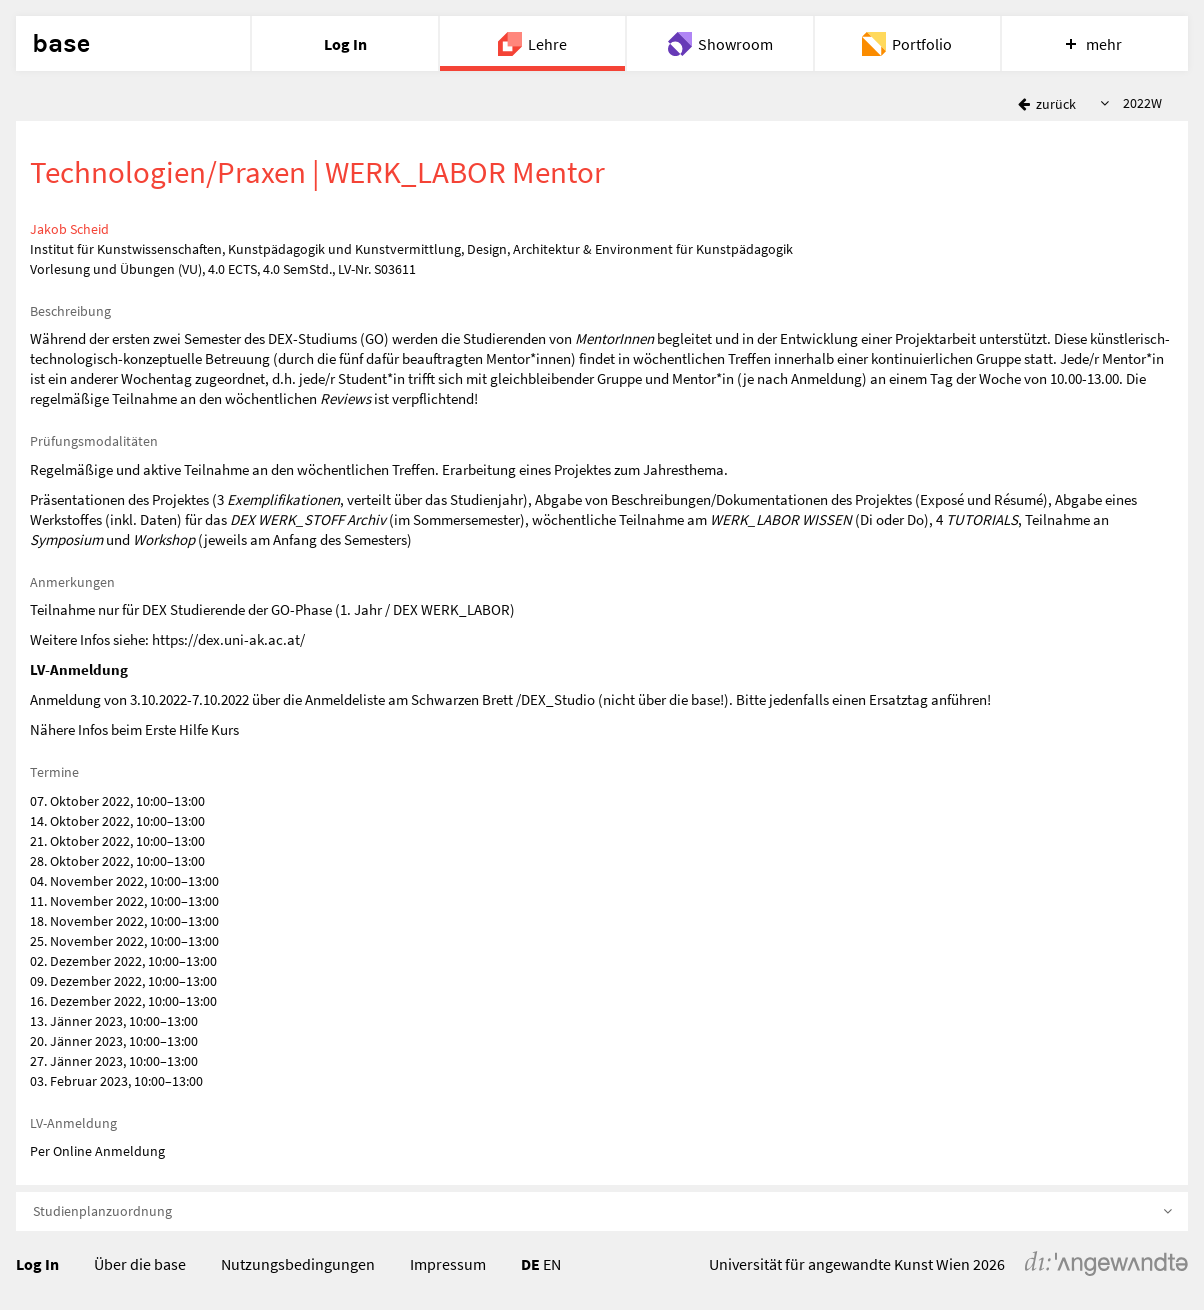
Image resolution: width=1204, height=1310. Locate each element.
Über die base (140, 1264)
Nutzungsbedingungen (298, 1264)
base (61, 44)
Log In (37, 1264)
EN (552, 1264)
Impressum (448, 1264)
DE (530, 1264)
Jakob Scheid (69, 229)
